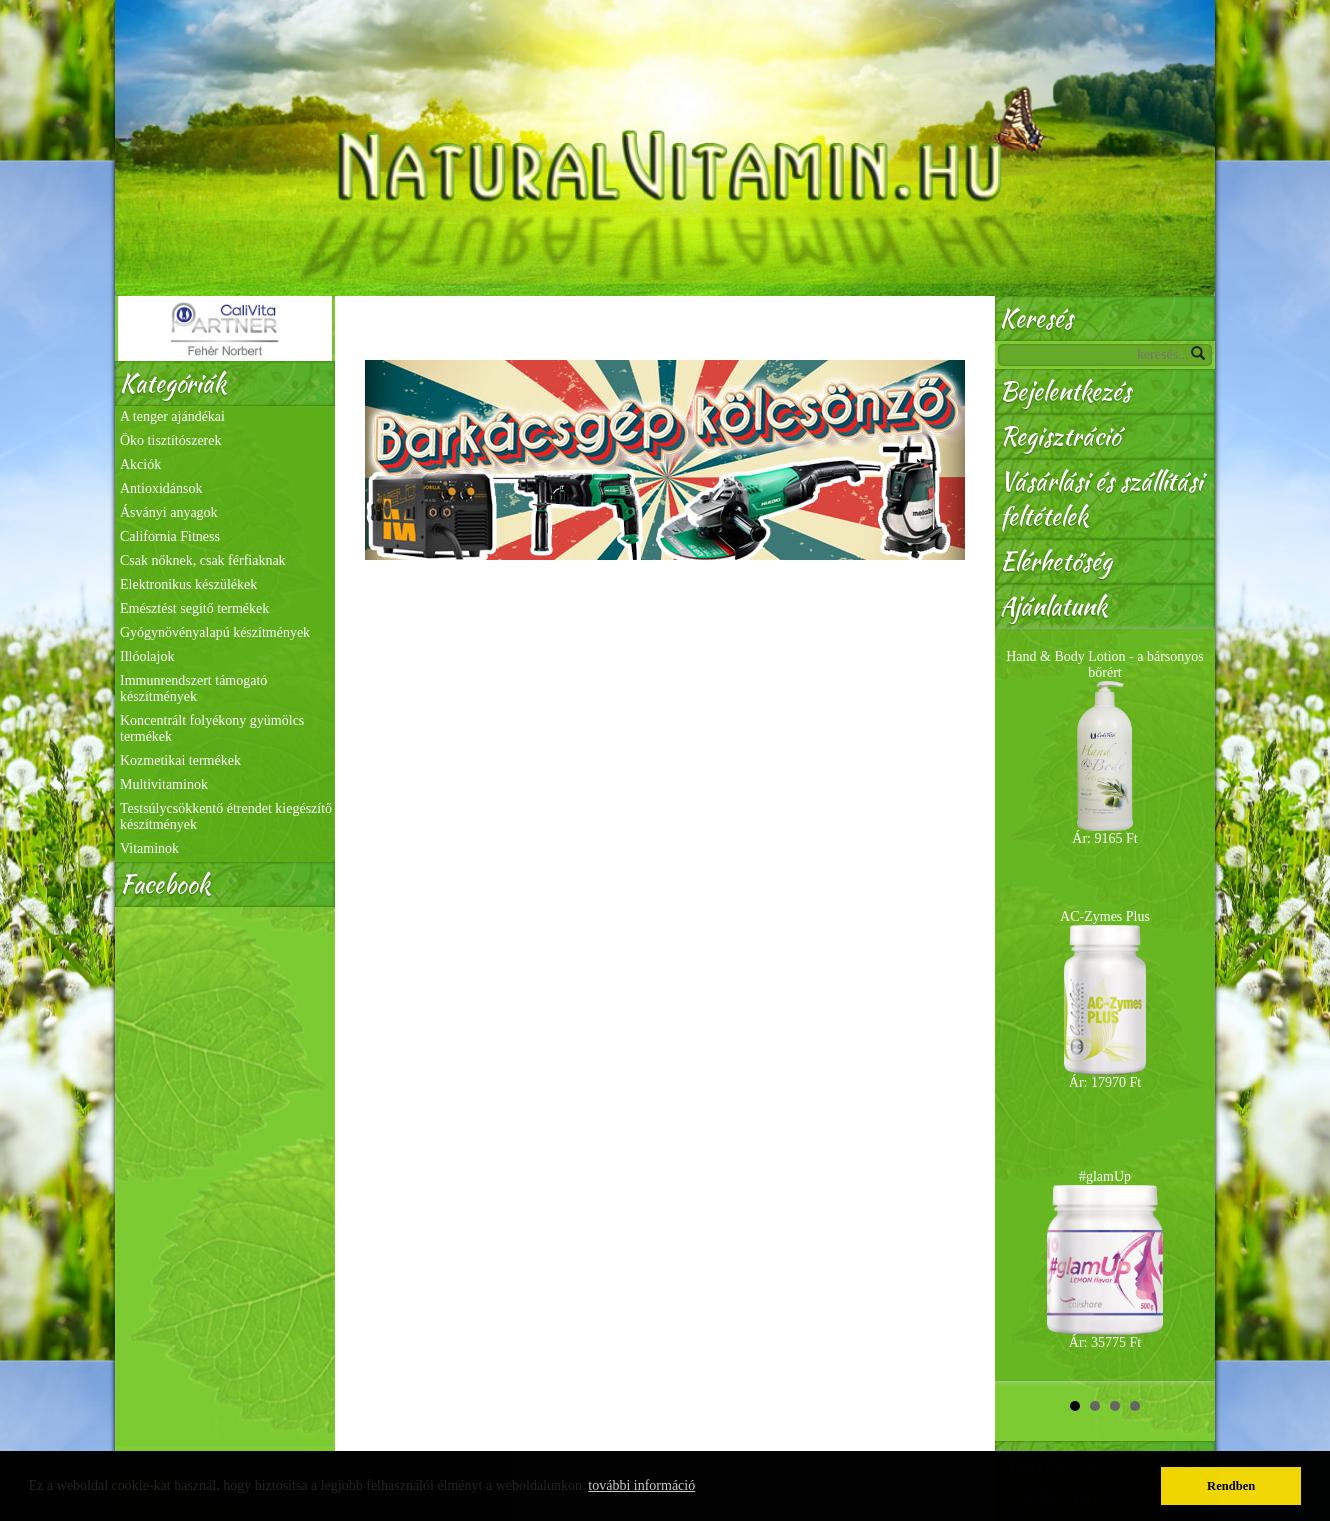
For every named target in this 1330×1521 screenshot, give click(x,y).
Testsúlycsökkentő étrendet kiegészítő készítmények (226, 816)
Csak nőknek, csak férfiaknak (203, 560)
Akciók (140, 464)
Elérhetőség (1056, 561)
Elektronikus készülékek (188, 584)
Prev (1021, 1005)
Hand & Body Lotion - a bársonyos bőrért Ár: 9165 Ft (1105, 747)
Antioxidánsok (161, 488)
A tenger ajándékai (172, 416)
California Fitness (170, 536)
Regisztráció (1060, 436)
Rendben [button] (1231, 1486)
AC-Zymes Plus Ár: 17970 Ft (1105, 999)
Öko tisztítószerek (170, 440)
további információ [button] (641, 1485)
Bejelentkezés (1065, 391)
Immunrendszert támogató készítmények (193, 688)
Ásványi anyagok (169, 512)
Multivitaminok (164, 784)
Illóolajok (147, 656)
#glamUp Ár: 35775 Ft (1105, 1259)
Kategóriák (173, 383)
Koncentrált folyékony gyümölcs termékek (212, 728)
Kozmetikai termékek (180, 760)
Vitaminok (149, 848)
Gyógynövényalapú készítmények (215, 632)
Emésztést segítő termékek (194, 608)
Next (1189, 1005)
